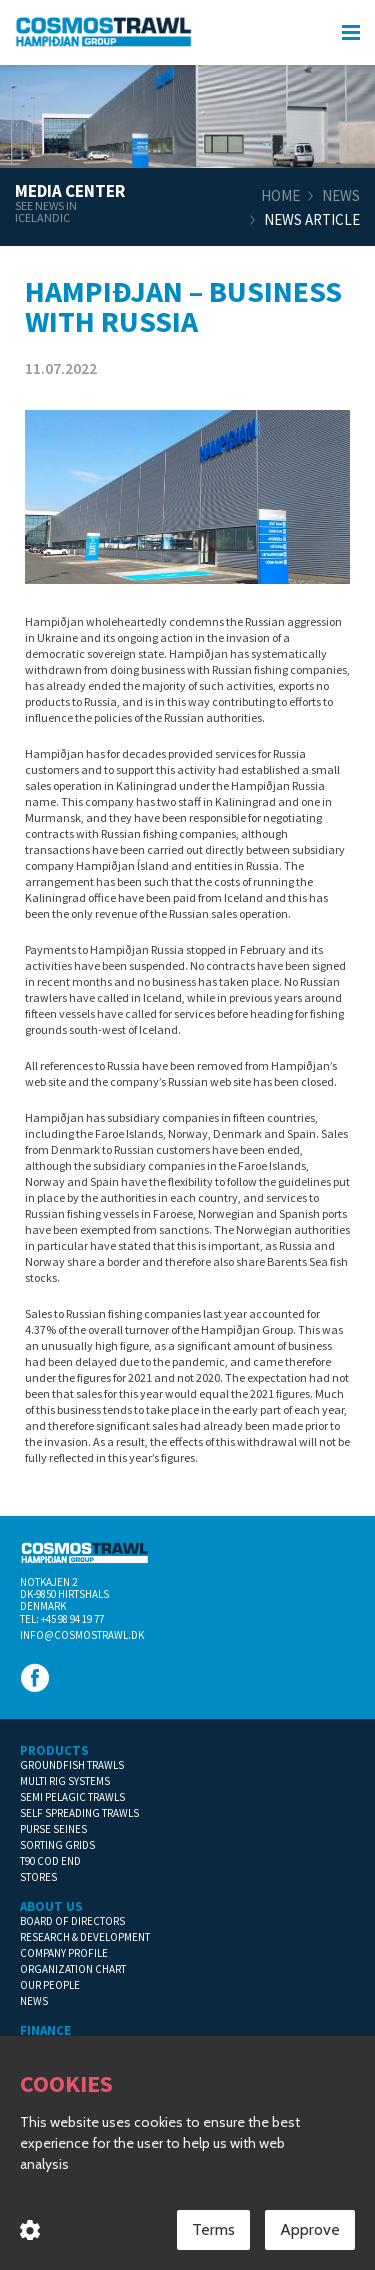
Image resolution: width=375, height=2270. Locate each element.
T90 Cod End (50, 1861)
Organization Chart (73, 1969)
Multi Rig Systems (65, 1781)
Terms (213, 2233)
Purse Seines (53, 1829)
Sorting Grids (57, 1845)
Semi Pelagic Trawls (72, 1797)
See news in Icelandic (46, 212)
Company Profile (64, 1953)
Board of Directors (72, 1921)
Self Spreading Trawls (79, 1813)
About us (51, 1906)
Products (54, 1750)
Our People (50, 1985)
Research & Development (85, 1937)
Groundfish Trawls (72, 1765)
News (341, 195)
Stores (38, 1877)
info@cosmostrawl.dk (82, 1635)
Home (280, 195)
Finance (45, 2030)
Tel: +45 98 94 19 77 (62, 1619)
